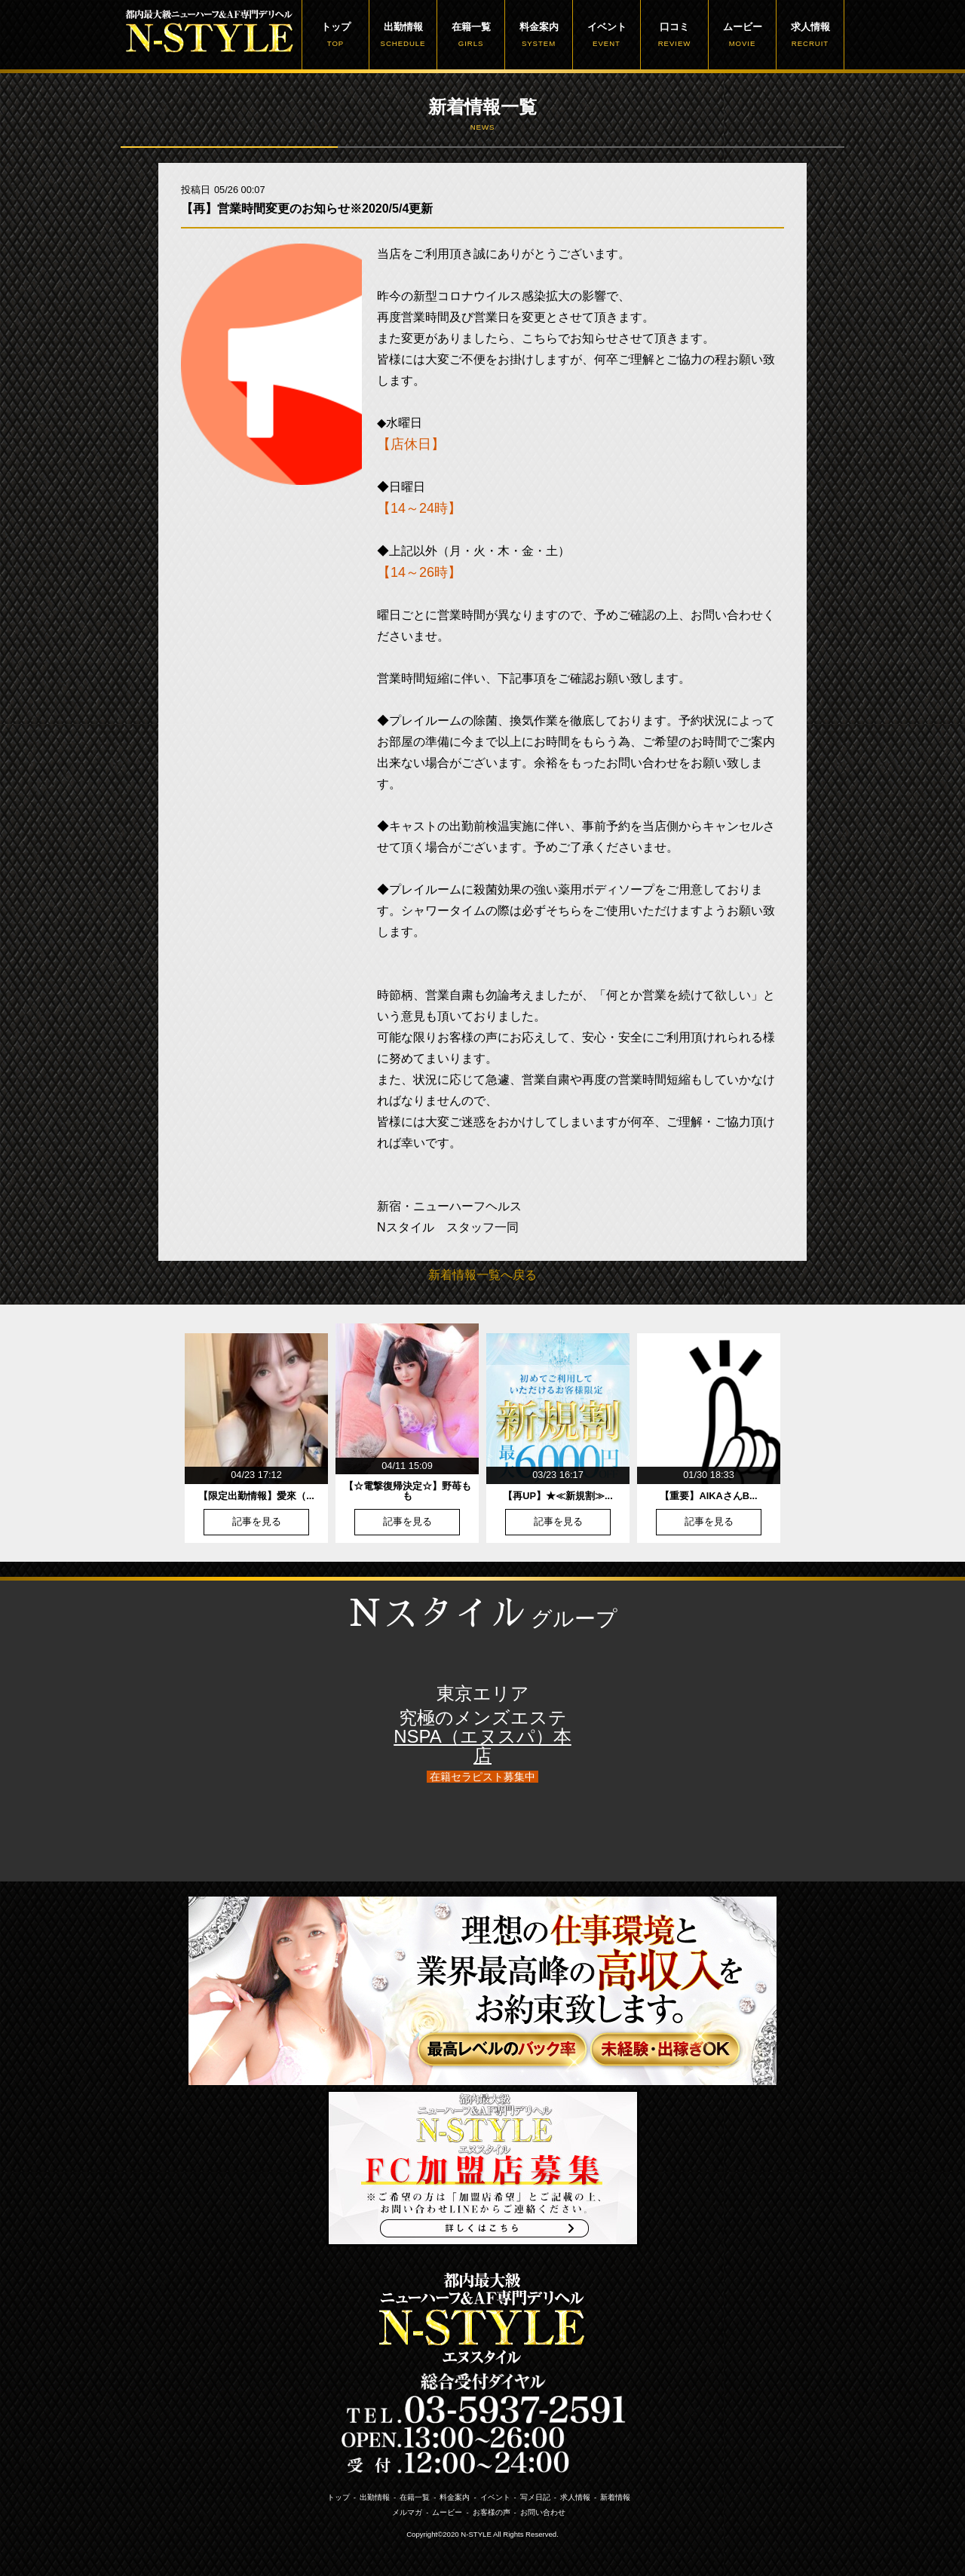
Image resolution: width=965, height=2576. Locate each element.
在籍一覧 (470, 35)
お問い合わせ (542, 2512)
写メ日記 (535, 2497)
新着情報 (615, 2497)
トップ (335, 35)
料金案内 (538, 35)
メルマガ (407, 2512)
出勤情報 (403, 35)
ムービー (742, 35)
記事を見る (256, 1522)
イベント (606, 35)
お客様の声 (491, 2512)
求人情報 (810, 35)
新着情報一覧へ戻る (482, 1274)
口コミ (674, 35)
